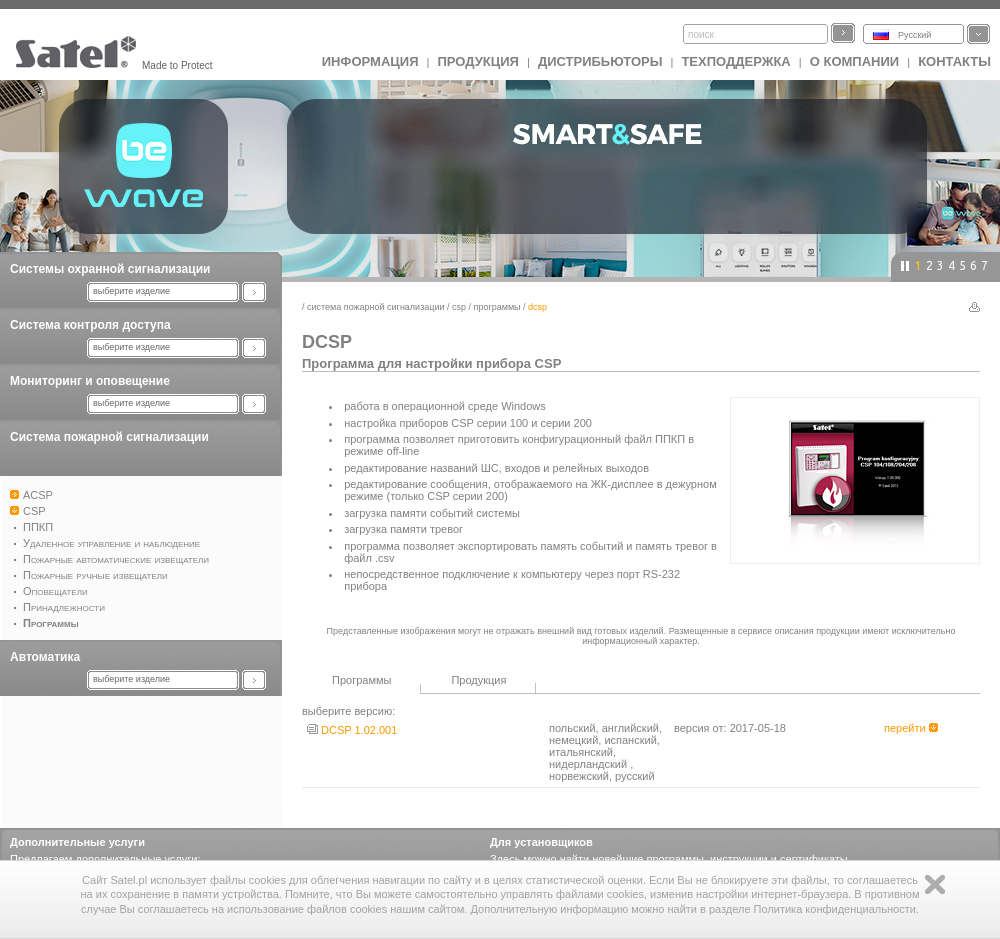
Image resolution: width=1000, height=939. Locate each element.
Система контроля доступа (90, 325)
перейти (911, 728)
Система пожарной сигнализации (109, 437)
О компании (854, 61)
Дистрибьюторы (600, 61)
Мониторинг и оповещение (90, 381)
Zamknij (935, 884)
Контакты (954, 61)
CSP (459, 307)
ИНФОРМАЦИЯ (370, 61)
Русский (914, 35)
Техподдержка (735, 61)
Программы (497, 307)
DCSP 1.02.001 (352, 730)
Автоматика (45, 657)
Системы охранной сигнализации (110, 269)
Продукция (477, 61)
